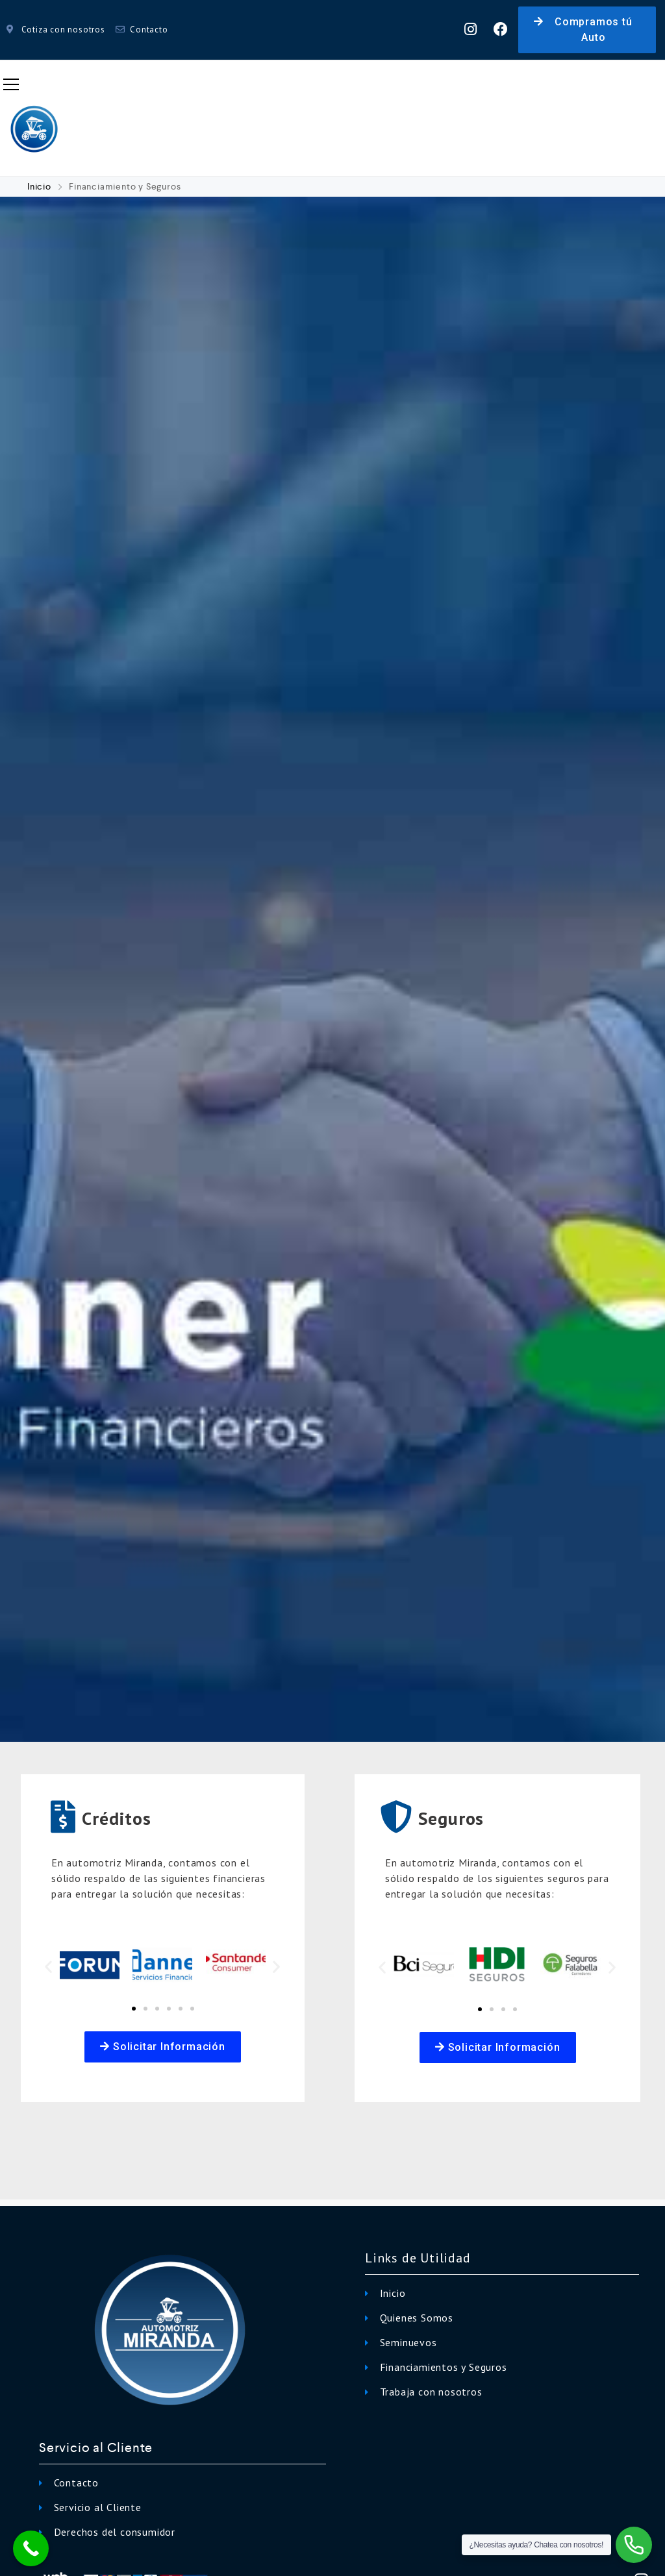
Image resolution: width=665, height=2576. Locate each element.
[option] (332, 969)
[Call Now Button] (31, 2548)
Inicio (40, 186)
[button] (586, 29)
